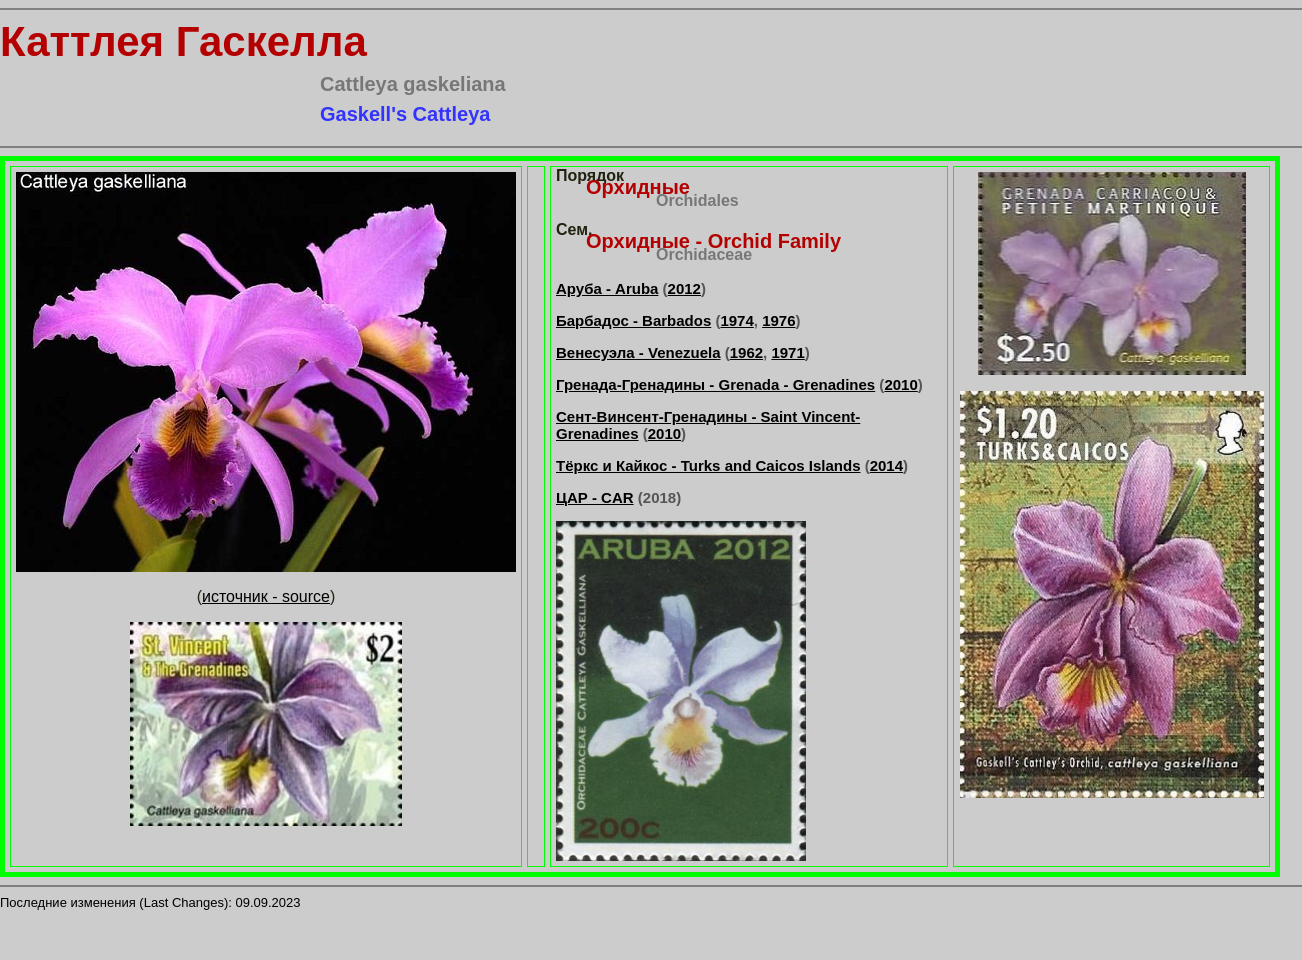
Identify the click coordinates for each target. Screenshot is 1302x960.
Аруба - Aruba (607, 288)
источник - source (266, 596)
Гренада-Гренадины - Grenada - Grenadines (715, 384)
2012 (684, 288)
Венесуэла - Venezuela (638, 352)
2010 (900, 384)
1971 (787, 352)
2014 (886, 465)
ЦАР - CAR (595, 497)
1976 (778, 320)
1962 (746, 352)
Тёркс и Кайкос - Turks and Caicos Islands (708, 465)
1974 (736, 320)
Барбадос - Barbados (633, 320)
